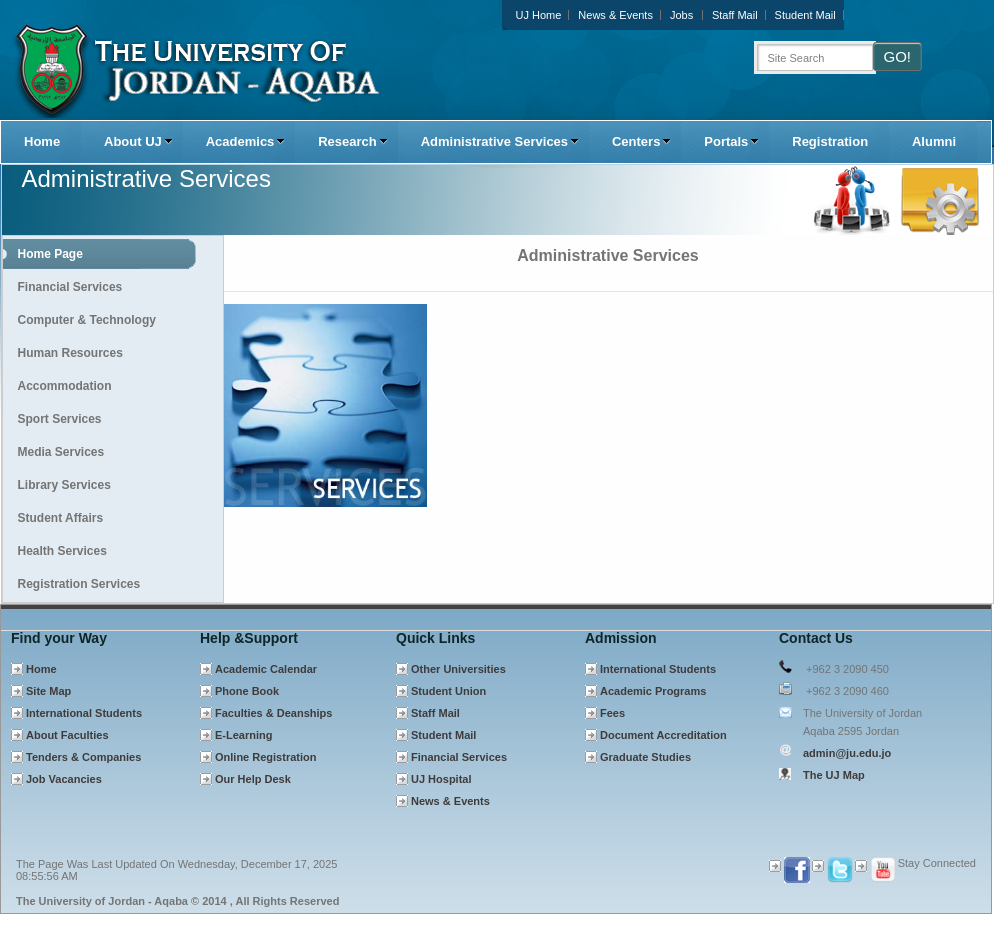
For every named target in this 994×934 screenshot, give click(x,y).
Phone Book (247, 691)
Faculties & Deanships (273, 713)
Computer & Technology (87, 320)
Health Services (62, 551)
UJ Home (539, 15)
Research (352, 141)
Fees (612, 713)
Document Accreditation (663, 735)
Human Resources (70, 353)
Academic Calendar (266, 669)
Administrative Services (500, 141)
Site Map (48, 691)
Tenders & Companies (83, 757)
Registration (830, 141)
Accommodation (65, 386)
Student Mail (805, 15)
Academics (246, 141)
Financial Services (70, 287)
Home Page (50, 254)
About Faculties (67, 735)
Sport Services (60, 419)
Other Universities (458, 669)
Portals (731, 141)
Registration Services (79, 584)
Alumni (934, 141)
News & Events (615, 15)
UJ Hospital (441, 779)
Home (42, 141)
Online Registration (265, 757)
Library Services (64, 485)
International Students (84, 713)
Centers (641, 141)
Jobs (681, 15)
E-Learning (243, 735)
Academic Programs (653, 691)
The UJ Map (834, 775)
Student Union (448, 691)
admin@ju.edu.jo (847, 753)
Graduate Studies (645, 757)
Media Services (61, 452)
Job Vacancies (64, 779)
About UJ (138, 141)
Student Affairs (61, 518)
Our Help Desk (253, 779)
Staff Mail (735, 15)
